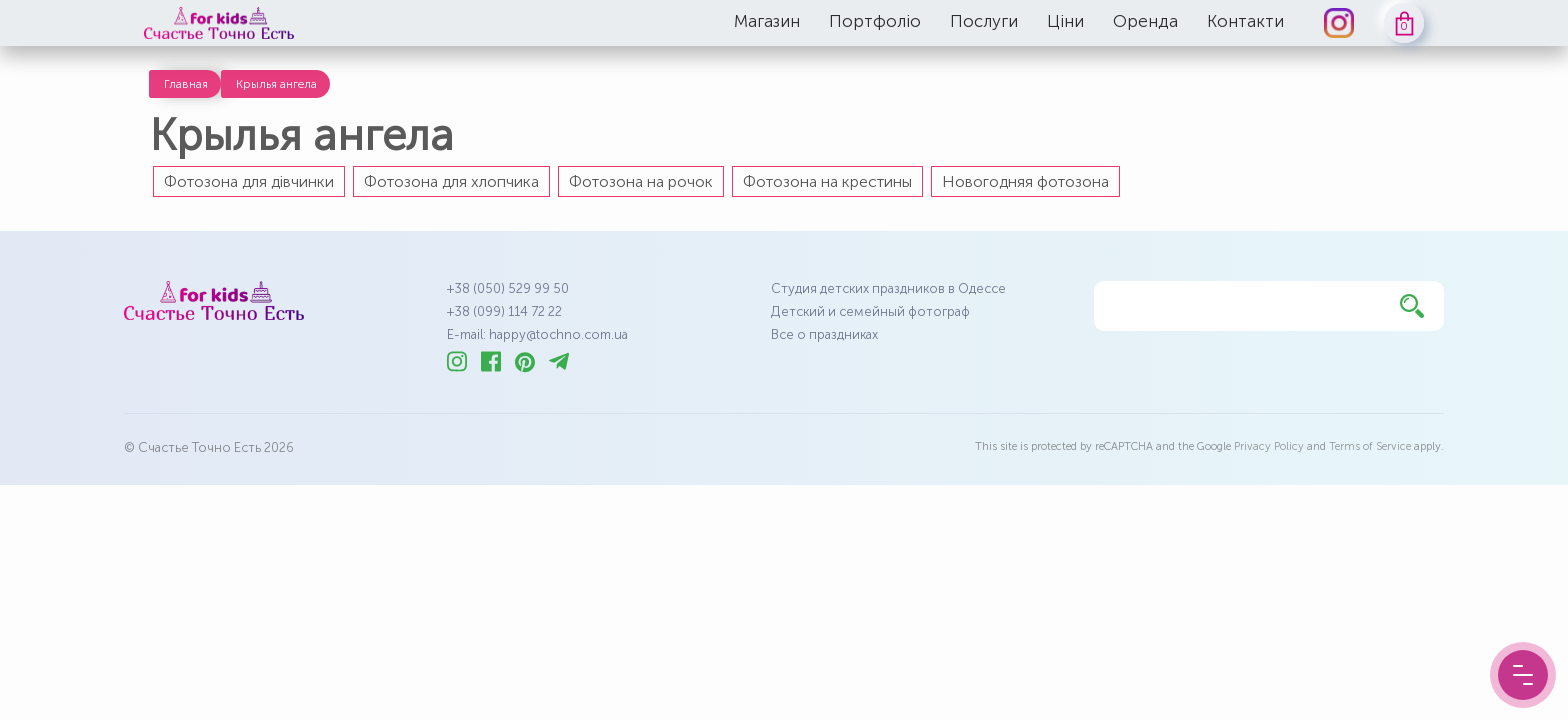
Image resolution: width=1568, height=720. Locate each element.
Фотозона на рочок (641, 181)
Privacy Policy (1269, 446)
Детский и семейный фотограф (870, 311)
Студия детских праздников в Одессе (888, 288)
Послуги (984, 21)
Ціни (1065, 21)
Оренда (1145, 21)
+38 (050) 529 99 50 (508, 288)
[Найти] (1412, 306)
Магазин (767, 21)
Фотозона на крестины (827, 181)
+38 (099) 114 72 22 (504, 311)
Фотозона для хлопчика (451, 181)
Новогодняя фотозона (1025, 181)
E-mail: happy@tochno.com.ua (537, 334)
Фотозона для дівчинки (249, 181)
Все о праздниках (824, 334)
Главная (186, 84)
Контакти (1245, 21)
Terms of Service (1370, 446)
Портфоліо (875, 21)
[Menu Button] (1523, 675)
